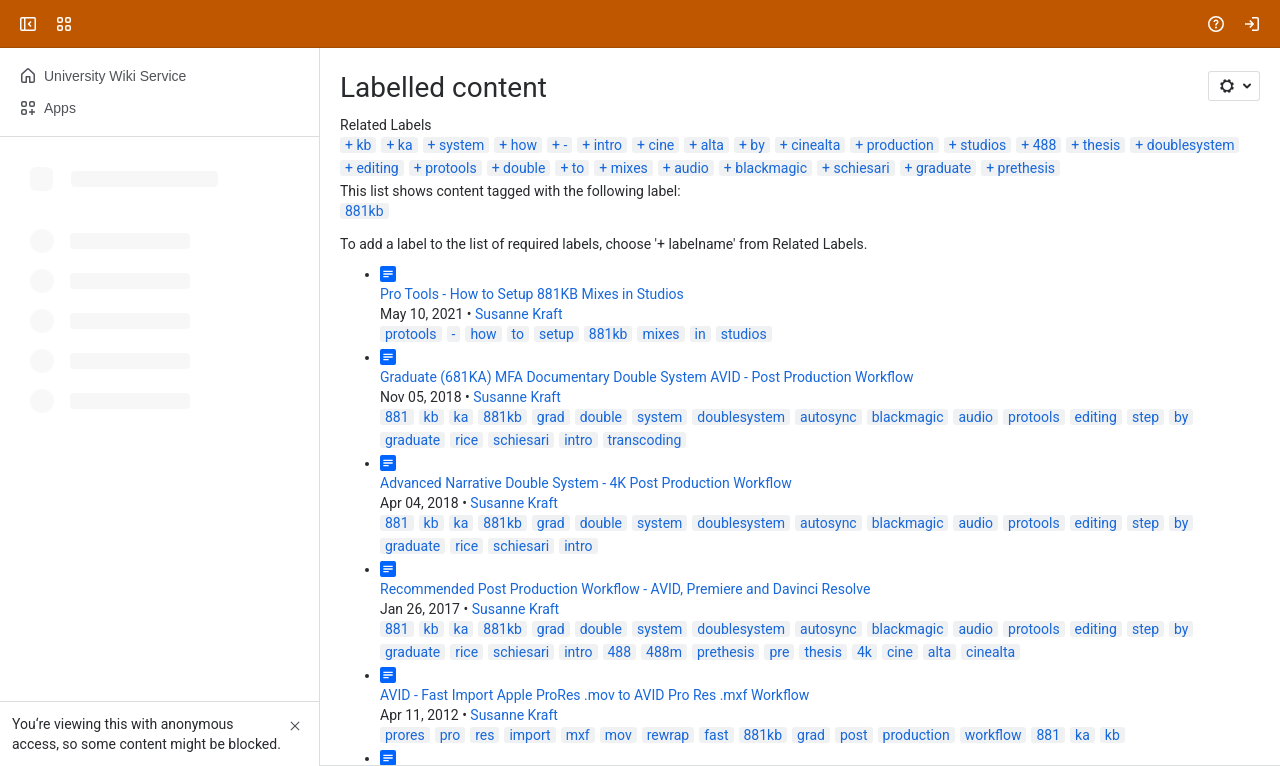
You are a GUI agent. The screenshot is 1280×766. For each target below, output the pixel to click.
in (700, 334)
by (757, 145)
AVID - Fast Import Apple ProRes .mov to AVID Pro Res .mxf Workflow (594, 695)
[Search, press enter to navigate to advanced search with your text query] (636, 24)
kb (363, 145)
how (524, 145)
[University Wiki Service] (92, 24)
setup (556, 334)
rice (466, 440)
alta (712, 145)
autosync (828, 417)
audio (691, 168)
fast (716, 735)
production (900, 145)
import (529, 735)
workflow (993, 735)
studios (983, 145)
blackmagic (771, 168)
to (578, 168)
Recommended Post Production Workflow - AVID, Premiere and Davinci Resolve (625, 589)
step (1145, 417)
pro (450, 735)
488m (664, 652)
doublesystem (1191, 145)
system (461, 145)
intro (608, 145)
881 (397, 417)
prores (405, 735)
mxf (578, 735)
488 (1045, 145)
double (524, 168)
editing (377, 168)
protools (451, 168)
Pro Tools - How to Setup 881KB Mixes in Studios (532, 294)
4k (864, 652)
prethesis (1026, 168)
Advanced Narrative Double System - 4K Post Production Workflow (586, 483)
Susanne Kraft (519, 314)
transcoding (645, 440)
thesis (1102, 145)
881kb (364, 211)
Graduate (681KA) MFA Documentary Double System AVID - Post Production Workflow (646, 377)
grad (551, 417)
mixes (629, 168)
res (484, 735)
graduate (943, 168)
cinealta (815, 145)
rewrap (668, 735)
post (854, 735)
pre (779, 652)
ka (405, 145)
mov (618, 735)
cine (661, 145)
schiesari (861, 168)
